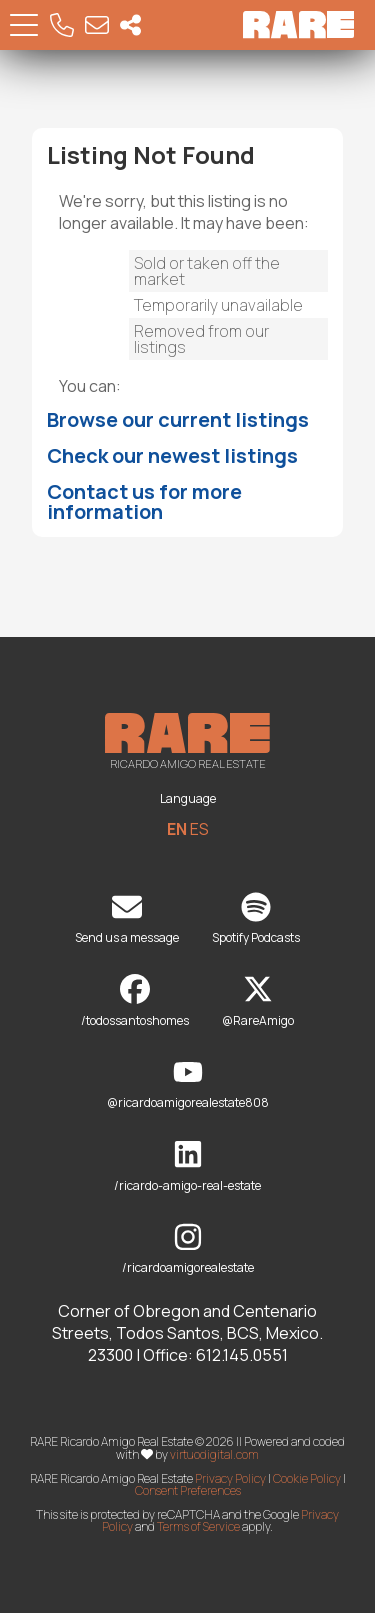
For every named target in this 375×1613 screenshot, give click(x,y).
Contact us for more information (144, 501)
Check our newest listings (172, 455)
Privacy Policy (230, 1478)
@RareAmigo (258, 1001)
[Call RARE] (62, 25)
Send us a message (127, 919)
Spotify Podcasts (256, 919)
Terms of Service (198, 1526)
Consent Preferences (188, 1490)
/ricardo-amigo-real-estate (187, 1166)
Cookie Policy (307, 1478)
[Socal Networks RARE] (130, 25)
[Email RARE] (97, 25)
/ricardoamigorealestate (188, 1249)
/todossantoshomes (135, 1001)
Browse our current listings (178, 419)
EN (177, 829)
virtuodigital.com (214, 1454)
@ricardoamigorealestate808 (188, 1084)
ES (199, 829)
